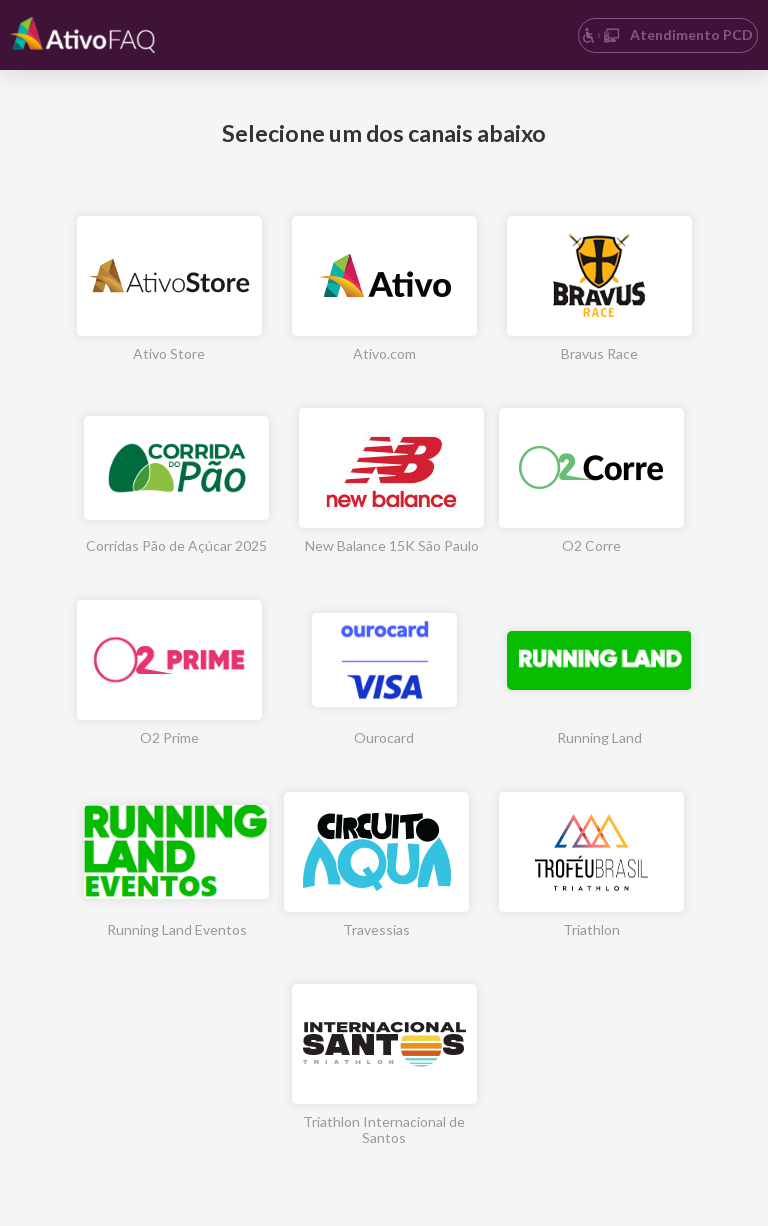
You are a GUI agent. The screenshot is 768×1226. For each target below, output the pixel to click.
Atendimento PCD (667, 34)
